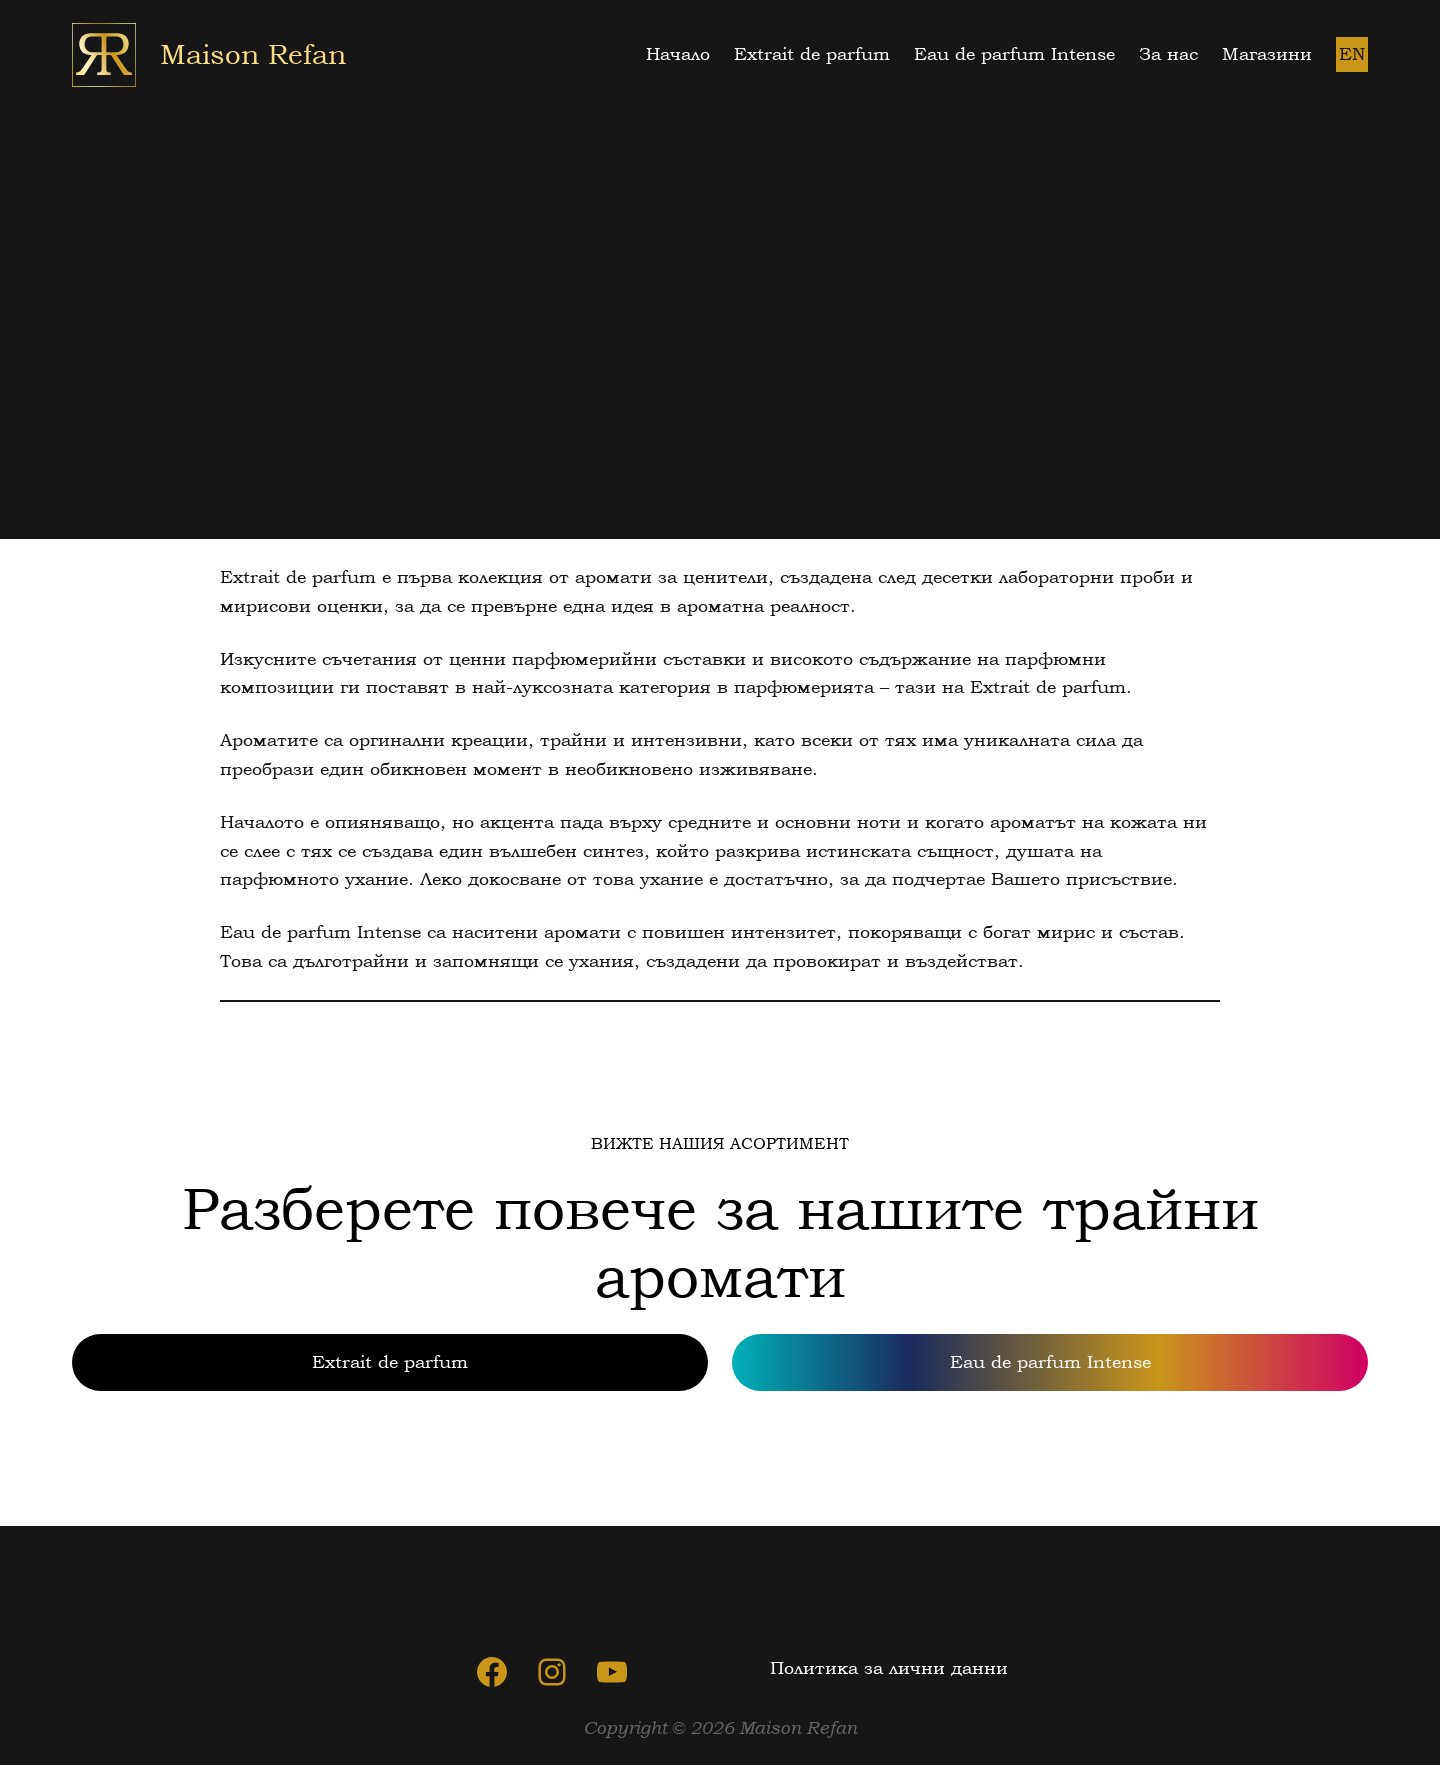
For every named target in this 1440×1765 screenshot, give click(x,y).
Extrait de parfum (390, 1361)
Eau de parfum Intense (1050, 1361)
